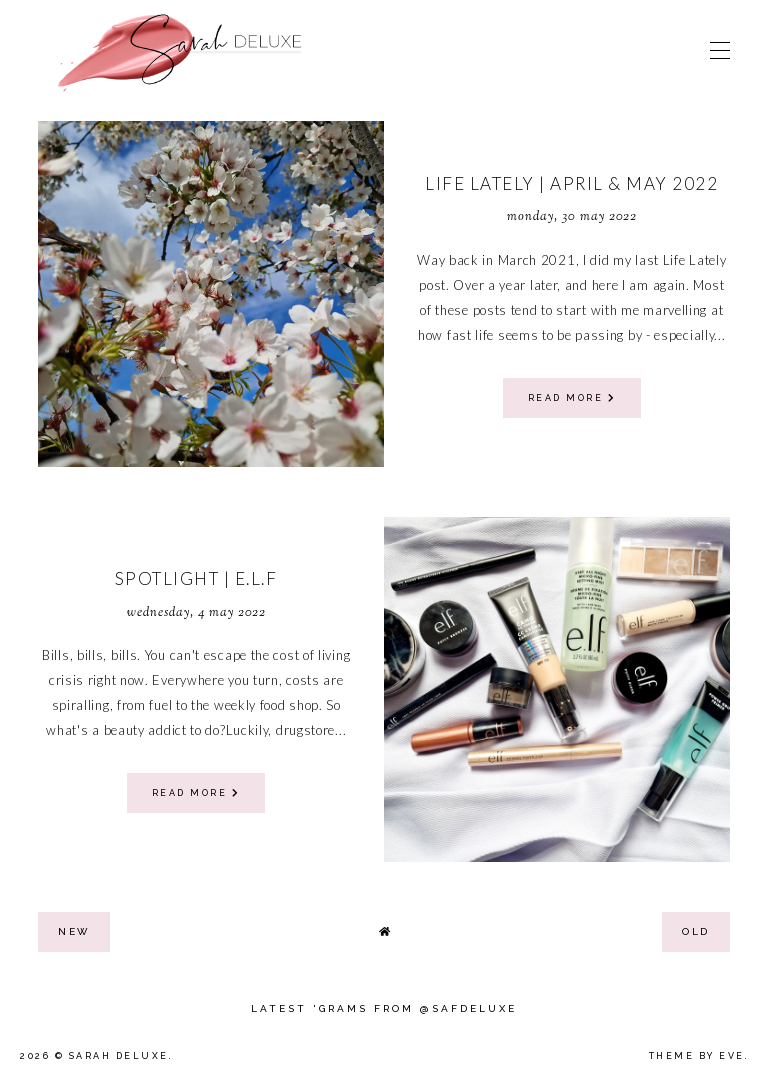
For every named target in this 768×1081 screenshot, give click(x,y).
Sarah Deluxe (119, 1056)
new (74, 931)
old (696, 931)
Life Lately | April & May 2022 (571, 183)
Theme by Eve (697, 1056)
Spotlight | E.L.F (196, 578)
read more (572, 398)
